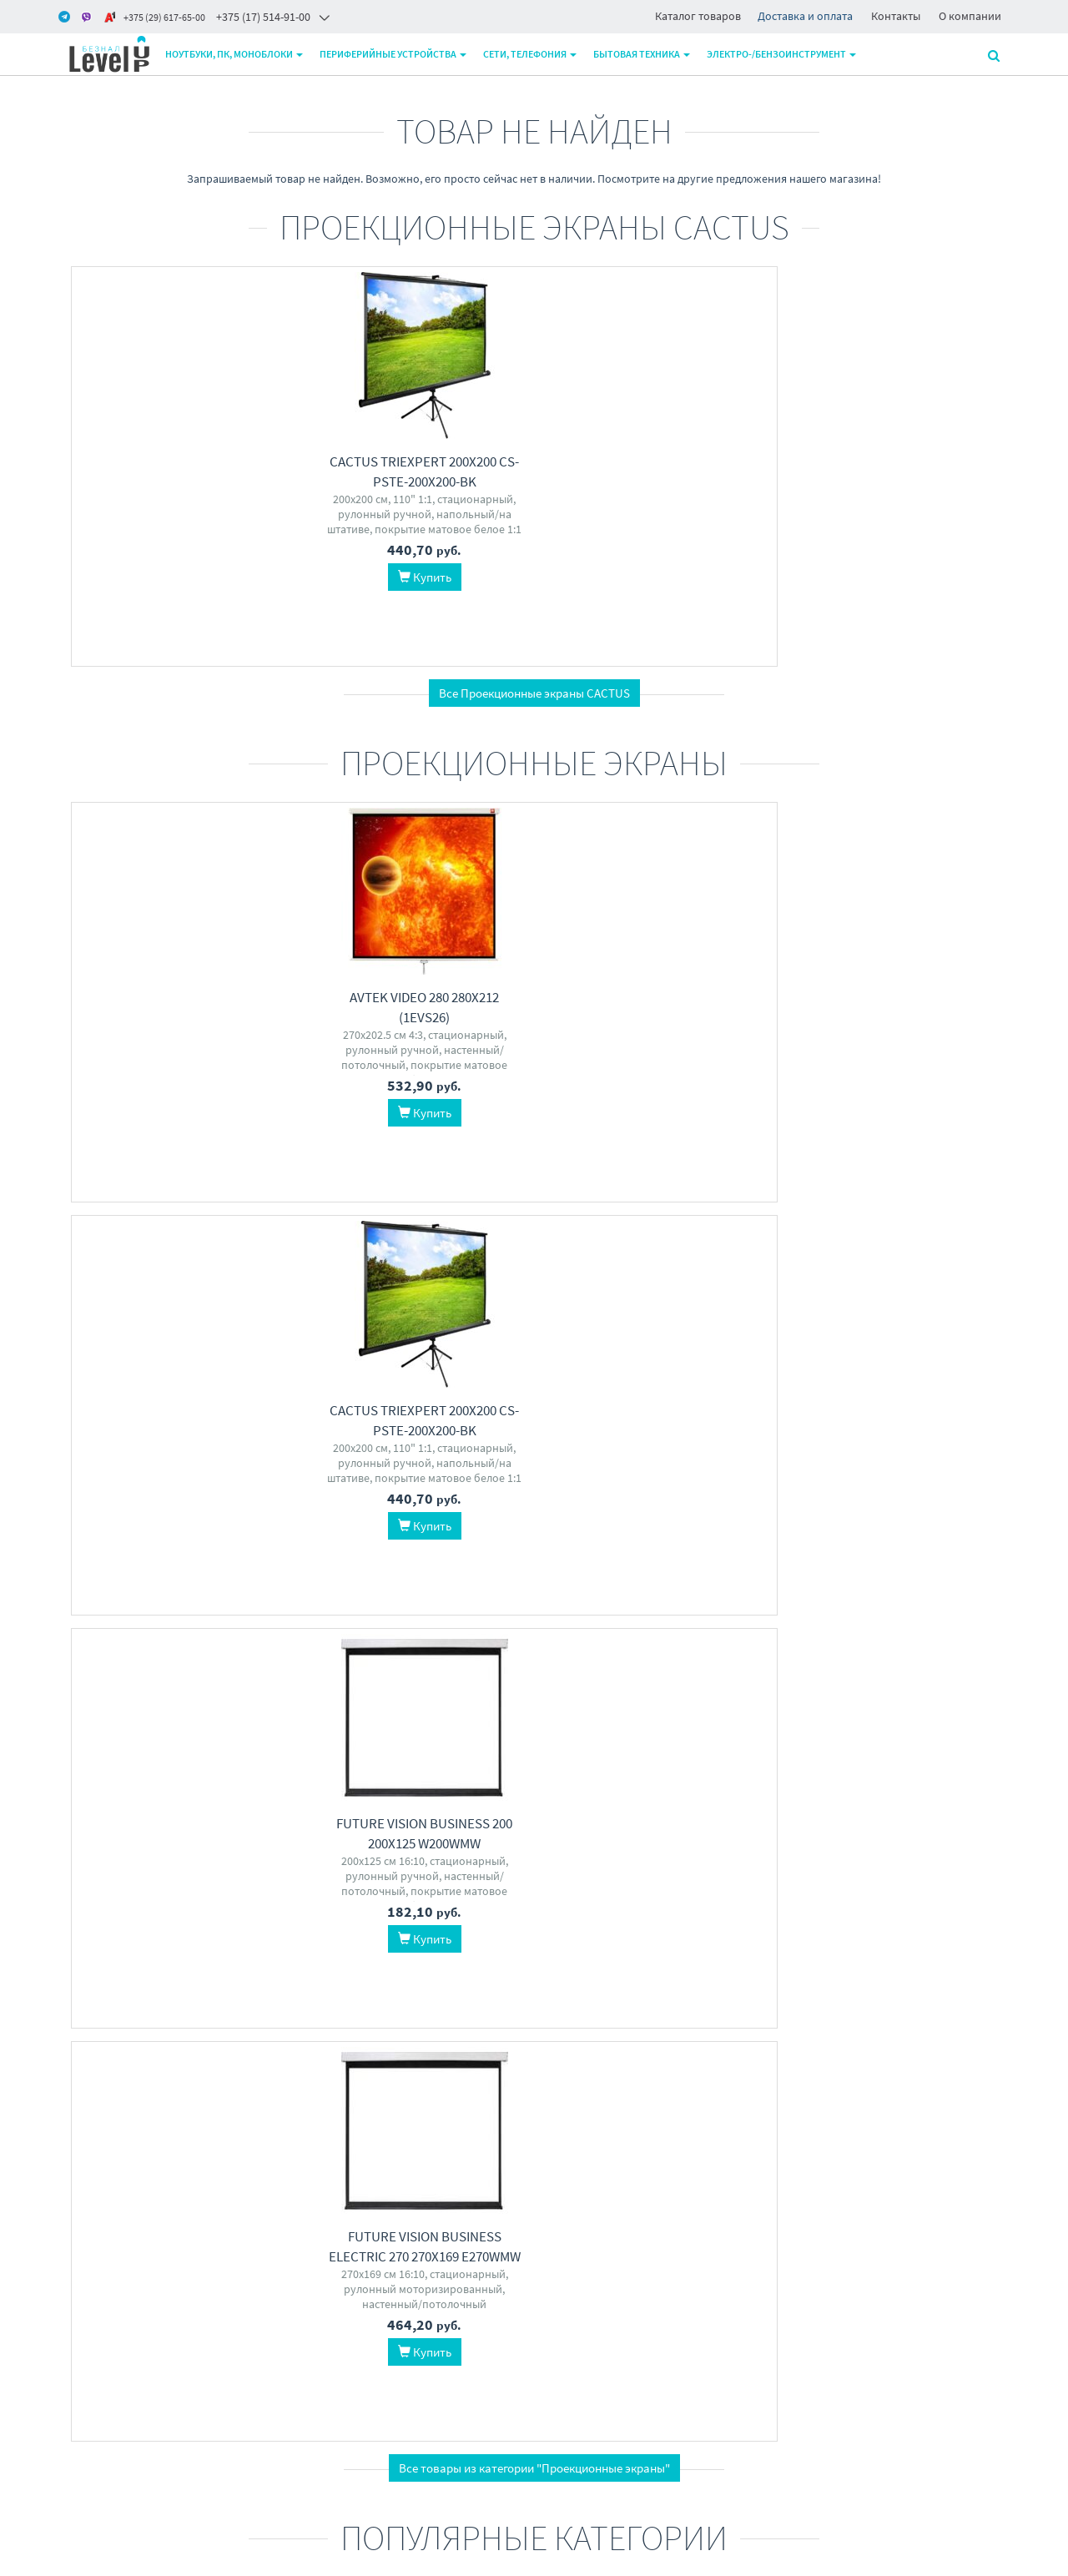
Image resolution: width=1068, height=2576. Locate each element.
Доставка (325, 2328)
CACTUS (172, 1637)
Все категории (534, 2155)
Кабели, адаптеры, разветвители (412, 1574)
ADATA (944, 1599)
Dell (178, 2007)
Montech (928, 2007)
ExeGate (437, 1637)
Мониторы (167, 1954)
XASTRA (650, 2025)
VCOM (369, 1654)
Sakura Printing (131, 1619)
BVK (604, 1599)
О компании (970, 15)
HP (81, 1619)
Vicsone (968, 2025)
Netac (815, 1617)
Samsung (923, 1617)
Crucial (894, 1634)
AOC (163, 1990)
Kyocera (239, 1619)
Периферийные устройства (396, 54)
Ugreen (411, 1619)
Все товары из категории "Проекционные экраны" (534, 1229)
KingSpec (973, 1617)
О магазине (330, 2349)
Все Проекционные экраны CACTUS (534, 693)
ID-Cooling (592, 1990)
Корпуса (900, 1954)
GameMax (883, 2025)
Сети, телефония (533, 54)
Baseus (394, 1637)
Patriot (906, 1599)
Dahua (245, 2007)
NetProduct (181, 1654)
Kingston (826, 1599)
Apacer (878, 1617)
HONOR (381, 2007)
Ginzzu (972, 2007)
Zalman (838, 1990)
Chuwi (592, 1617)
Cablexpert (361, 1619)
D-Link (404, 1654)
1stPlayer (697, 2025)
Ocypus (607, 2025)
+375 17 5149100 (506, 2306)
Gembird (350, 1637)
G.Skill (869, 1599)
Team (979, 1599)
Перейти (167, 1694)
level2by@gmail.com (518, 2371)
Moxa (475, 1619)
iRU (497, 1990)
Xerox (248, 1637)
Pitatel (441, 1654)
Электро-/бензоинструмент (784, 54)
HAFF (682, 1617)
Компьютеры (656, 1564)
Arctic (682, 2007)
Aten (445, 1619)
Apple (732, 1599)
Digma (716, 1617)
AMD (845, 1617)
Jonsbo (596, 2007)
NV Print (194, 1619)
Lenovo (638, 1599)
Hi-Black (127, 1637)
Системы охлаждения (655, 1954)
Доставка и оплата (805, 15)
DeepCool (648, 1990)
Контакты (895, 15)
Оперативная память (900, 1564)
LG (238, 1990)
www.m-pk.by (92, 2558)
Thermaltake (649, 2042)
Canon (213, 1637)
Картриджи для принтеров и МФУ (167, 1574)
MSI (187, 1990)
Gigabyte (427, 2007)
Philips (131, 1990)
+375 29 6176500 (506, 2349)
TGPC (576, 1599)
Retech (130, 1654)
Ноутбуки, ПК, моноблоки (237, 54)
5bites (477, 1637)
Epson (86, 1637)
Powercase (827, 2025)
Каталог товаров (698, 15)
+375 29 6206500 (506, 2328)
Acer (654, 1617)
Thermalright (710, 1990)
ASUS (626, 1617)
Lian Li (717, 2007)
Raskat (678, 1599)
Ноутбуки (412, 1954)
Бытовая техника (645, 54)
